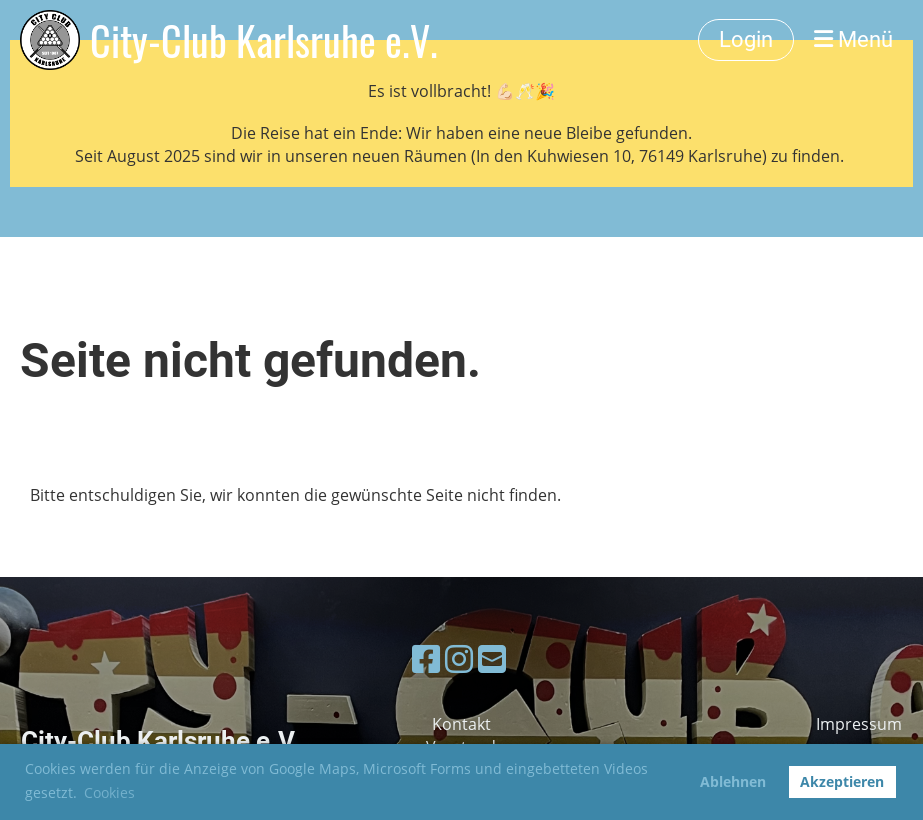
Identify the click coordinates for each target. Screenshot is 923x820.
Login (746, 39)
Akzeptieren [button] (842, 781)
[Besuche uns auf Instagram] (459, 658)
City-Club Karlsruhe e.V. (264, 40)
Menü (853, 39)
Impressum (859, 724)
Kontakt (461, 724)
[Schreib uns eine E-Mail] (492, 658)
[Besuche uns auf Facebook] (426, 658)
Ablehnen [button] (733, 781)
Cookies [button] (109, 792)
